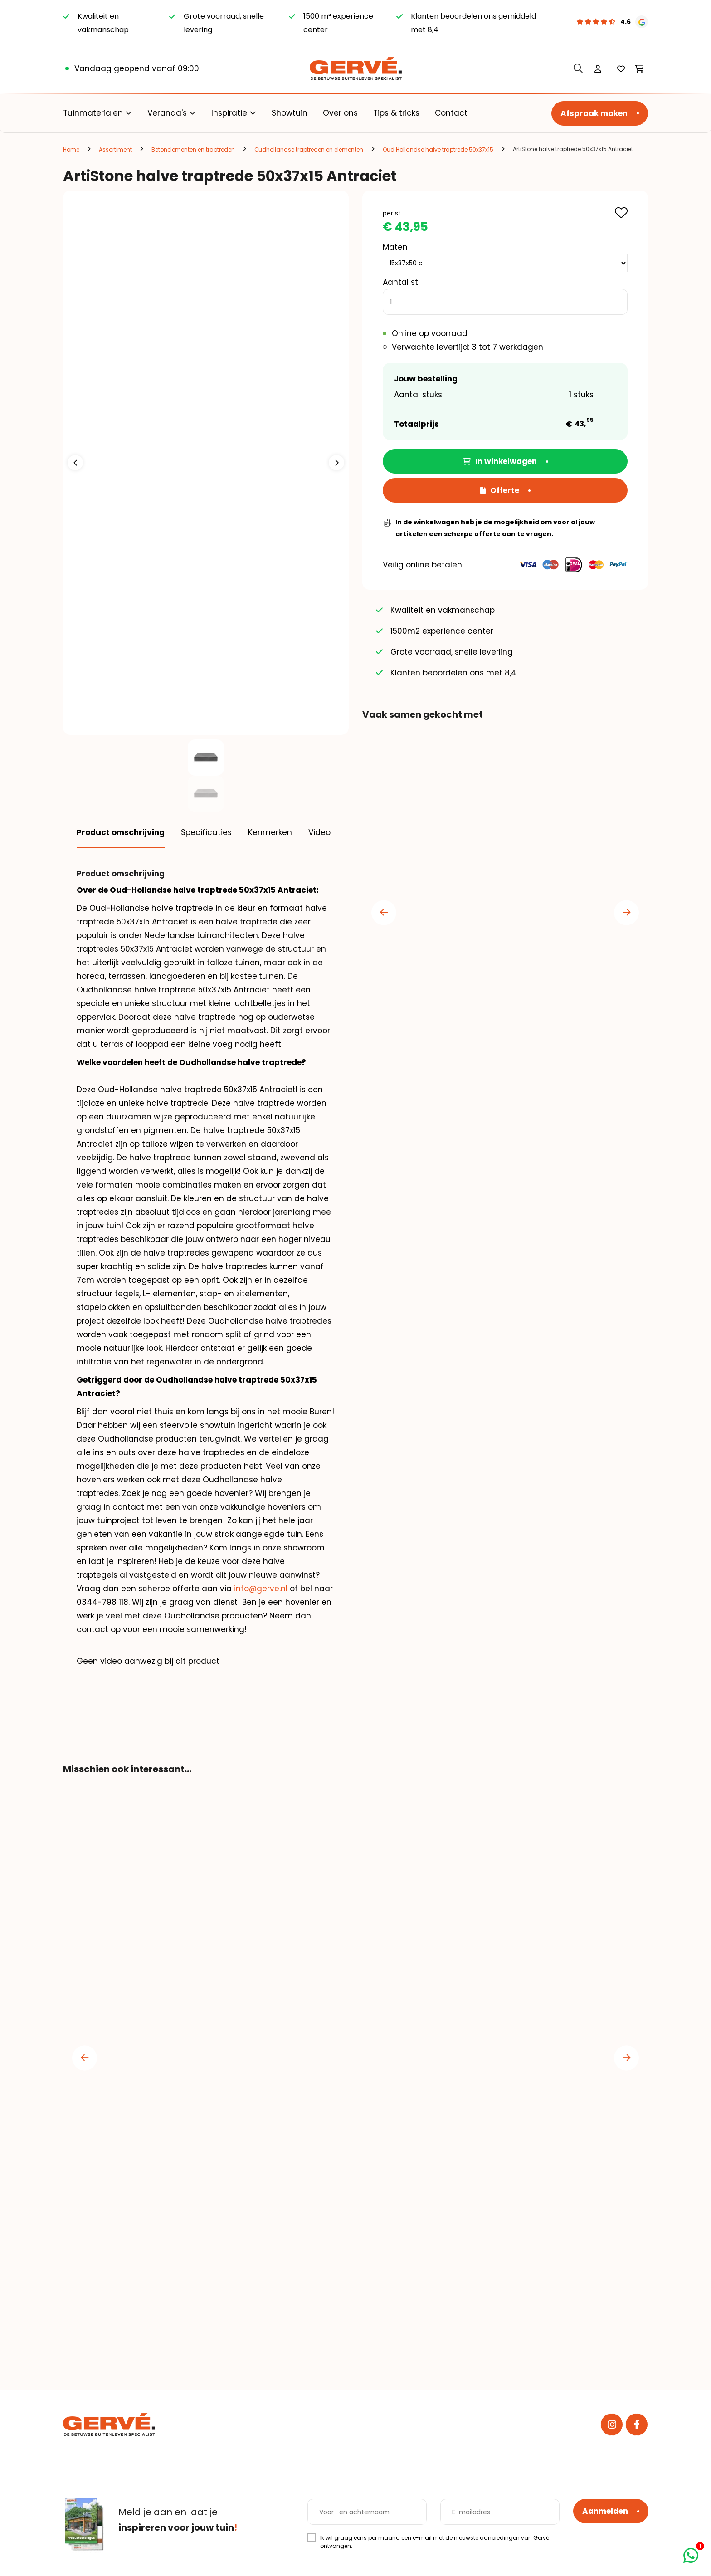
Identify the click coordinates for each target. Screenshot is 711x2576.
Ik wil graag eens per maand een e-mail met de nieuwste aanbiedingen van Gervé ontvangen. (434, 2542)
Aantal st (400, 282)
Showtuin (289, 113)
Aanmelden (605, 2511)
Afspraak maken (594, 113)
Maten (395, 247)
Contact (451, 113)
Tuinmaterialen (93, 113)
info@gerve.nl (260, 1588)
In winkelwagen (500, 461)
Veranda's (167, 113)
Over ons (340, 113)
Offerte (499, 490)
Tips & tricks (396, 113)
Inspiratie (229, 113)
